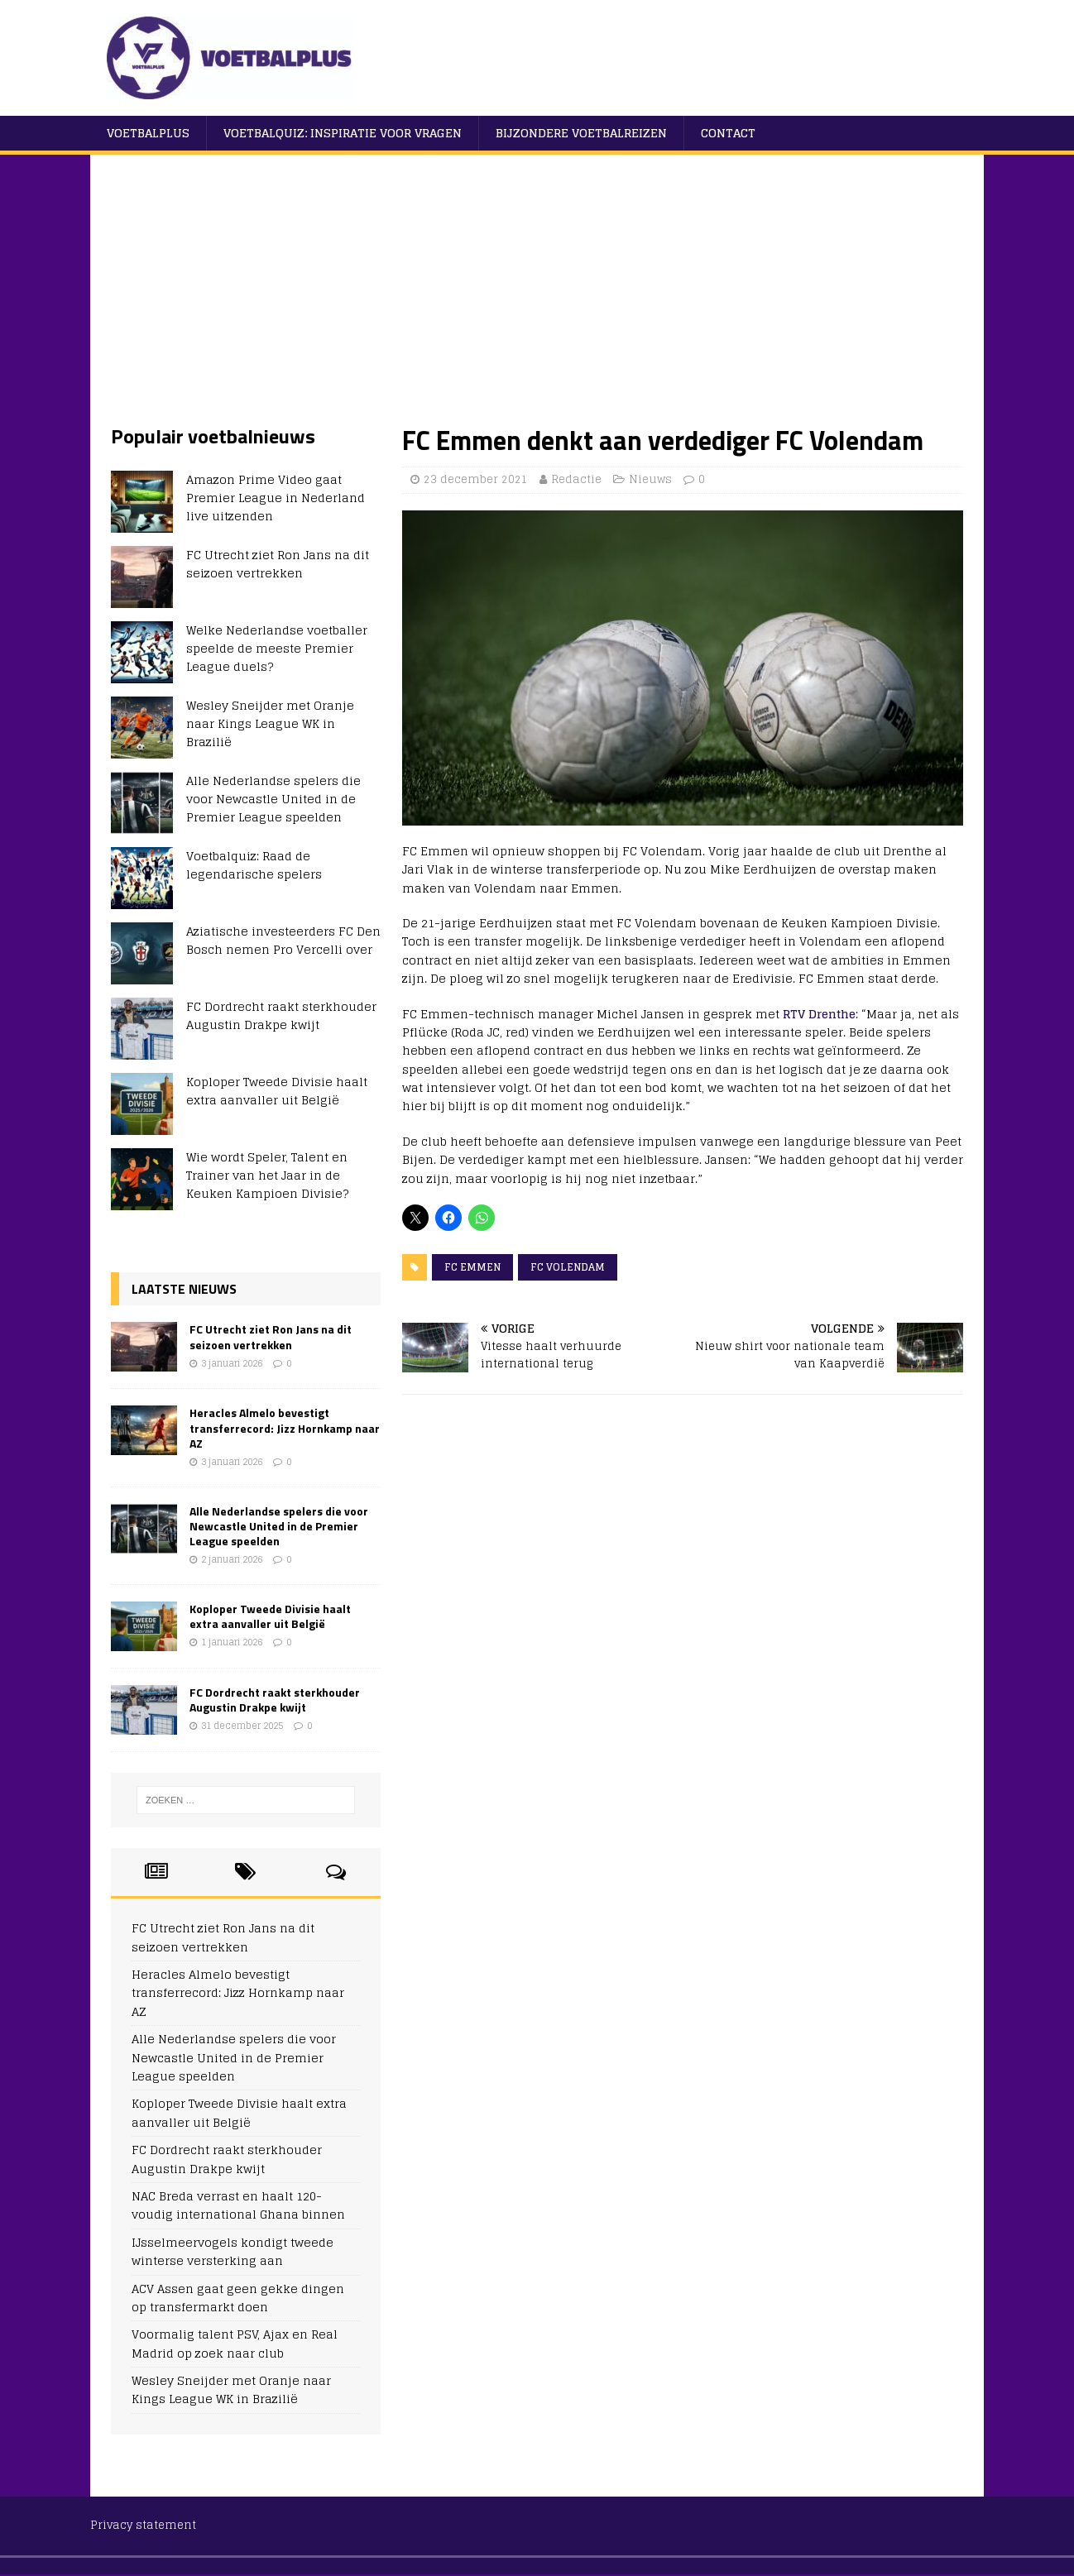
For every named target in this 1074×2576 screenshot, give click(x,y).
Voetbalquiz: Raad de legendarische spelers (254, 864)
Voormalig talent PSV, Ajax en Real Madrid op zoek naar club (235, 2343)
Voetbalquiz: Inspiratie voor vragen (342, 132)
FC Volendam (567, 1267)
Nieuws (650, 479)
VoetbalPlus (148, 132)
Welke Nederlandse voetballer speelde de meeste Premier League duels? (276, 649)
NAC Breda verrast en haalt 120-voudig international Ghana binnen (238, 2205)
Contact (728, 132)
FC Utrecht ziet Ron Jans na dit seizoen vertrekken (277, 563)
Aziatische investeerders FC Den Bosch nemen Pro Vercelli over (283, 940)
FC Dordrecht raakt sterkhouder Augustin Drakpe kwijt (281, 1015)
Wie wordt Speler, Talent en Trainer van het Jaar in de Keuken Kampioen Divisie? (267, 1175)
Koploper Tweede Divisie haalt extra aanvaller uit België (276, 1090)
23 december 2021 (476, 479)
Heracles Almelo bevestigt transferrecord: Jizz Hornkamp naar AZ (284, 1427)
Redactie (576, 479)
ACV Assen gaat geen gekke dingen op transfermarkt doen (238, 2297)
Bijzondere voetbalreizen (581, 132)
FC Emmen (472, 1267)
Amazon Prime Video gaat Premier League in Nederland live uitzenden (275, 498)
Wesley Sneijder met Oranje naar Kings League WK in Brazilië (270, 724)
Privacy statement (143, 2525)
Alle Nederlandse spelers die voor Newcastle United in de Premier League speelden (273, 799)
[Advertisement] (537, 299)
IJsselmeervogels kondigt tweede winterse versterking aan (232, 2251)
